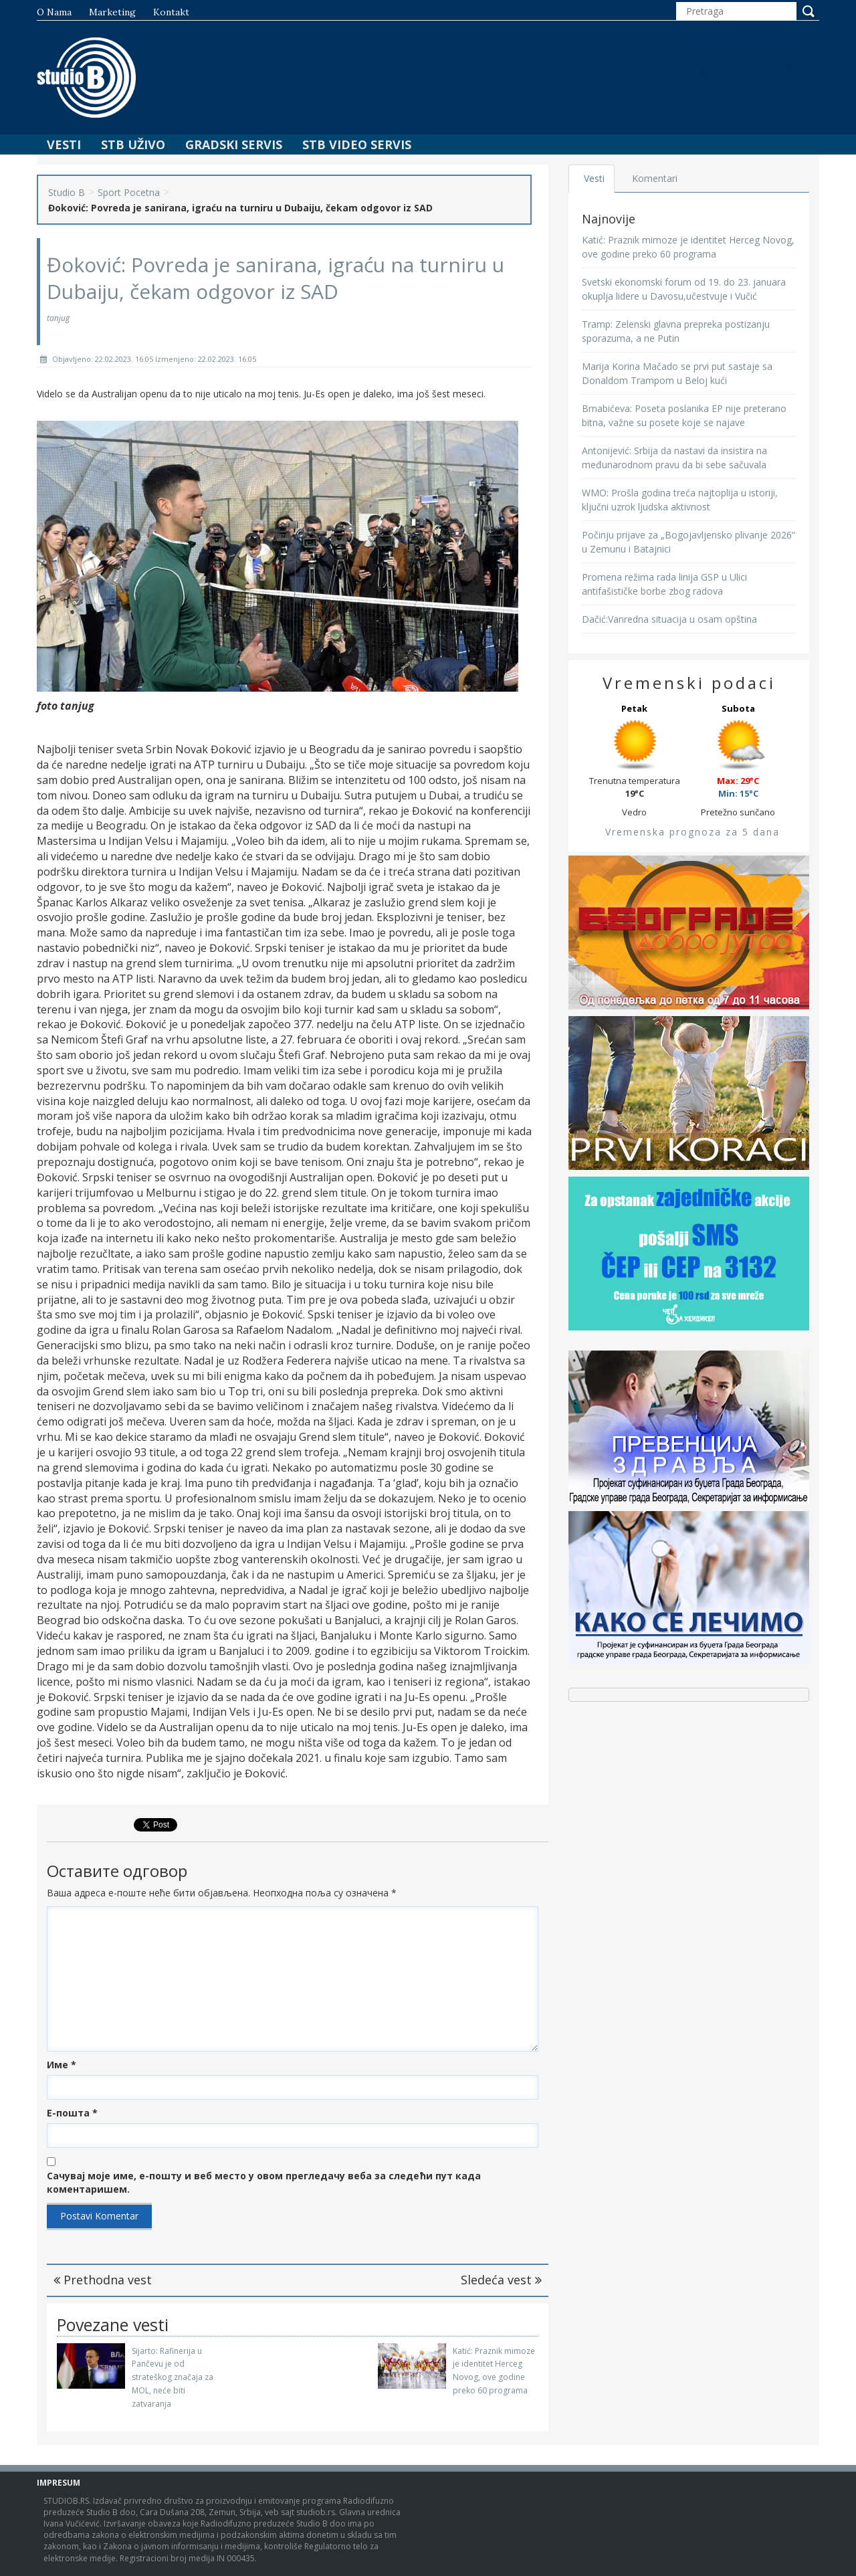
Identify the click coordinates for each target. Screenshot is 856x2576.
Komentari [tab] (656, 178)
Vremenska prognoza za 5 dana (692, 831)
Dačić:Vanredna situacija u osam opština (669, 619)
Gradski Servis (233, 144)
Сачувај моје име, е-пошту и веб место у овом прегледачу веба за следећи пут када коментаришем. (264, 2182)
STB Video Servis (356, 144)
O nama (54, 12)
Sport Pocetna (129, 192)
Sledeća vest (501, 2280)
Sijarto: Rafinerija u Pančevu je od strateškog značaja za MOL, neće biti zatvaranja (172, 2377)
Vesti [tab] (594, 178)
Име (61, 2064)
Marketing (112, 12)
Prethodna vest (103, 2280)
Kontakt (171, 12)
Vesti (64, 144)
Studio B (66, 192)
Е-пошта (72, 2112)
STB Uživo (133, 144)
